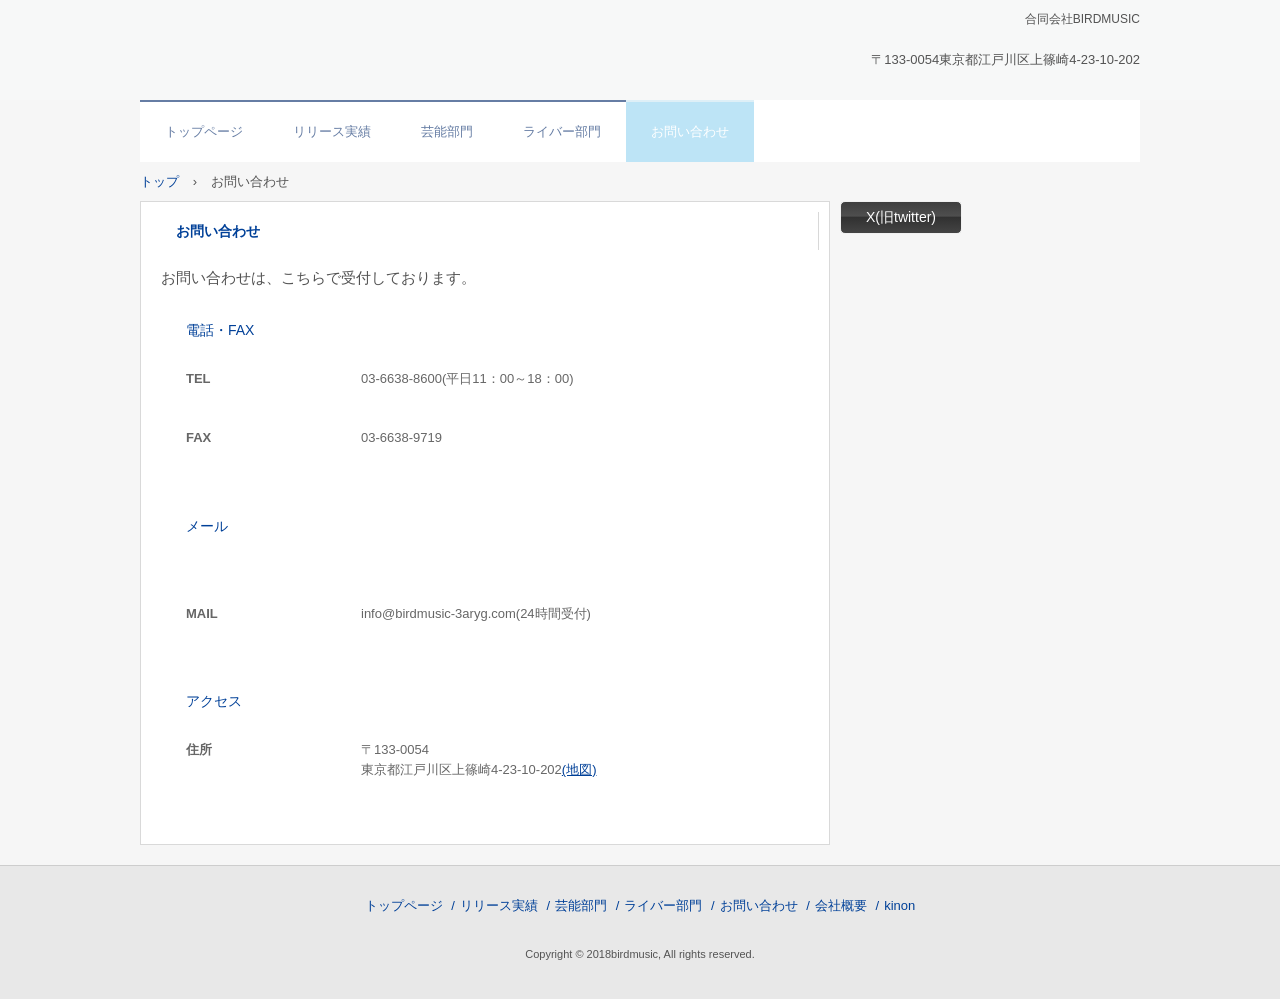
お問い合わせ (690, 131)
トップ (159, 181)
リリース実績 (332, 131)
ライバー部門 (562, 131)
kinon (899, 905)
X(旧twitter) (901, 217)
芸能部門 (447, 131)
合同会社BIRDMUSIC (276, 46)
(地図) (579, 769)
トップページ (204, 131)
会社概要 (841, 905)
